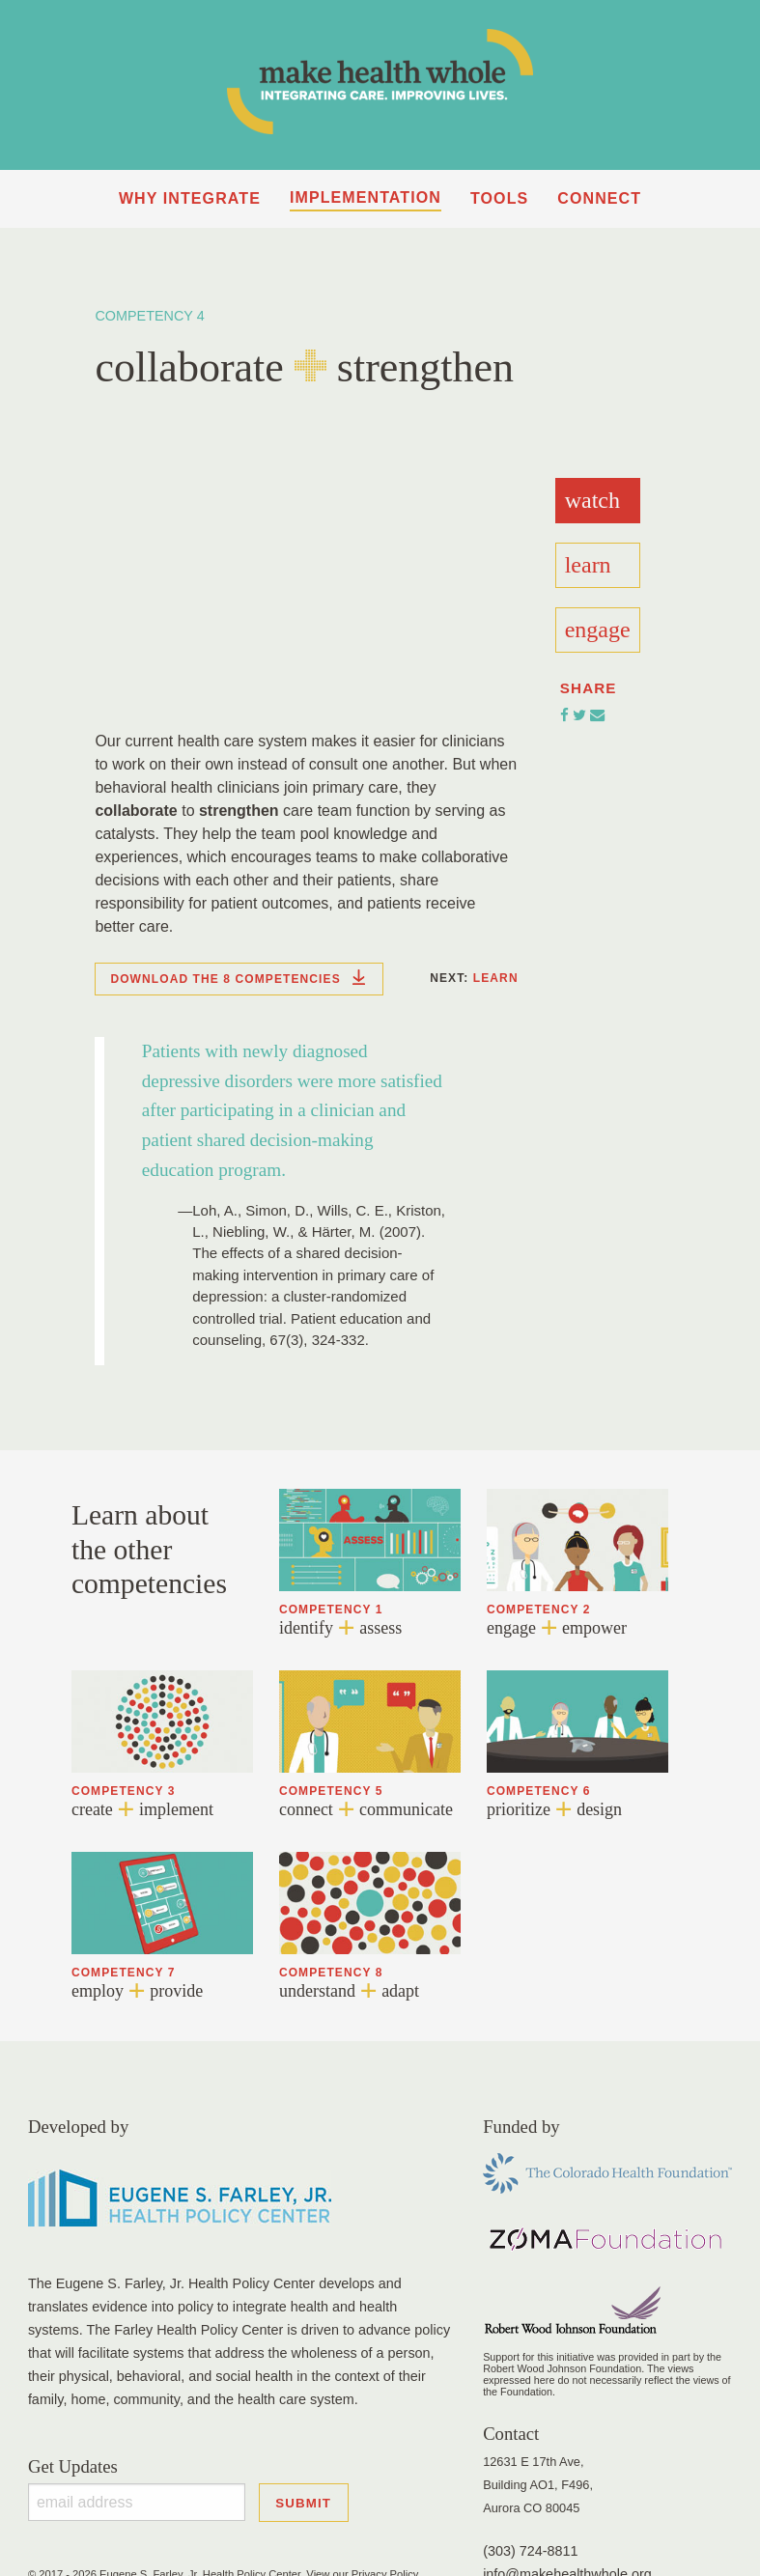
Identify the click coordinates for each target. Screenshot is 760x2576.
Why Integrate (190, 198)
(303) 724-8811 (530, 2551)
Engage (598, 629)
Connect (599, 198)
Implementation (365, 197)
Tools (499, 198)
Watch (592, 500)
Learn (496, 978)
